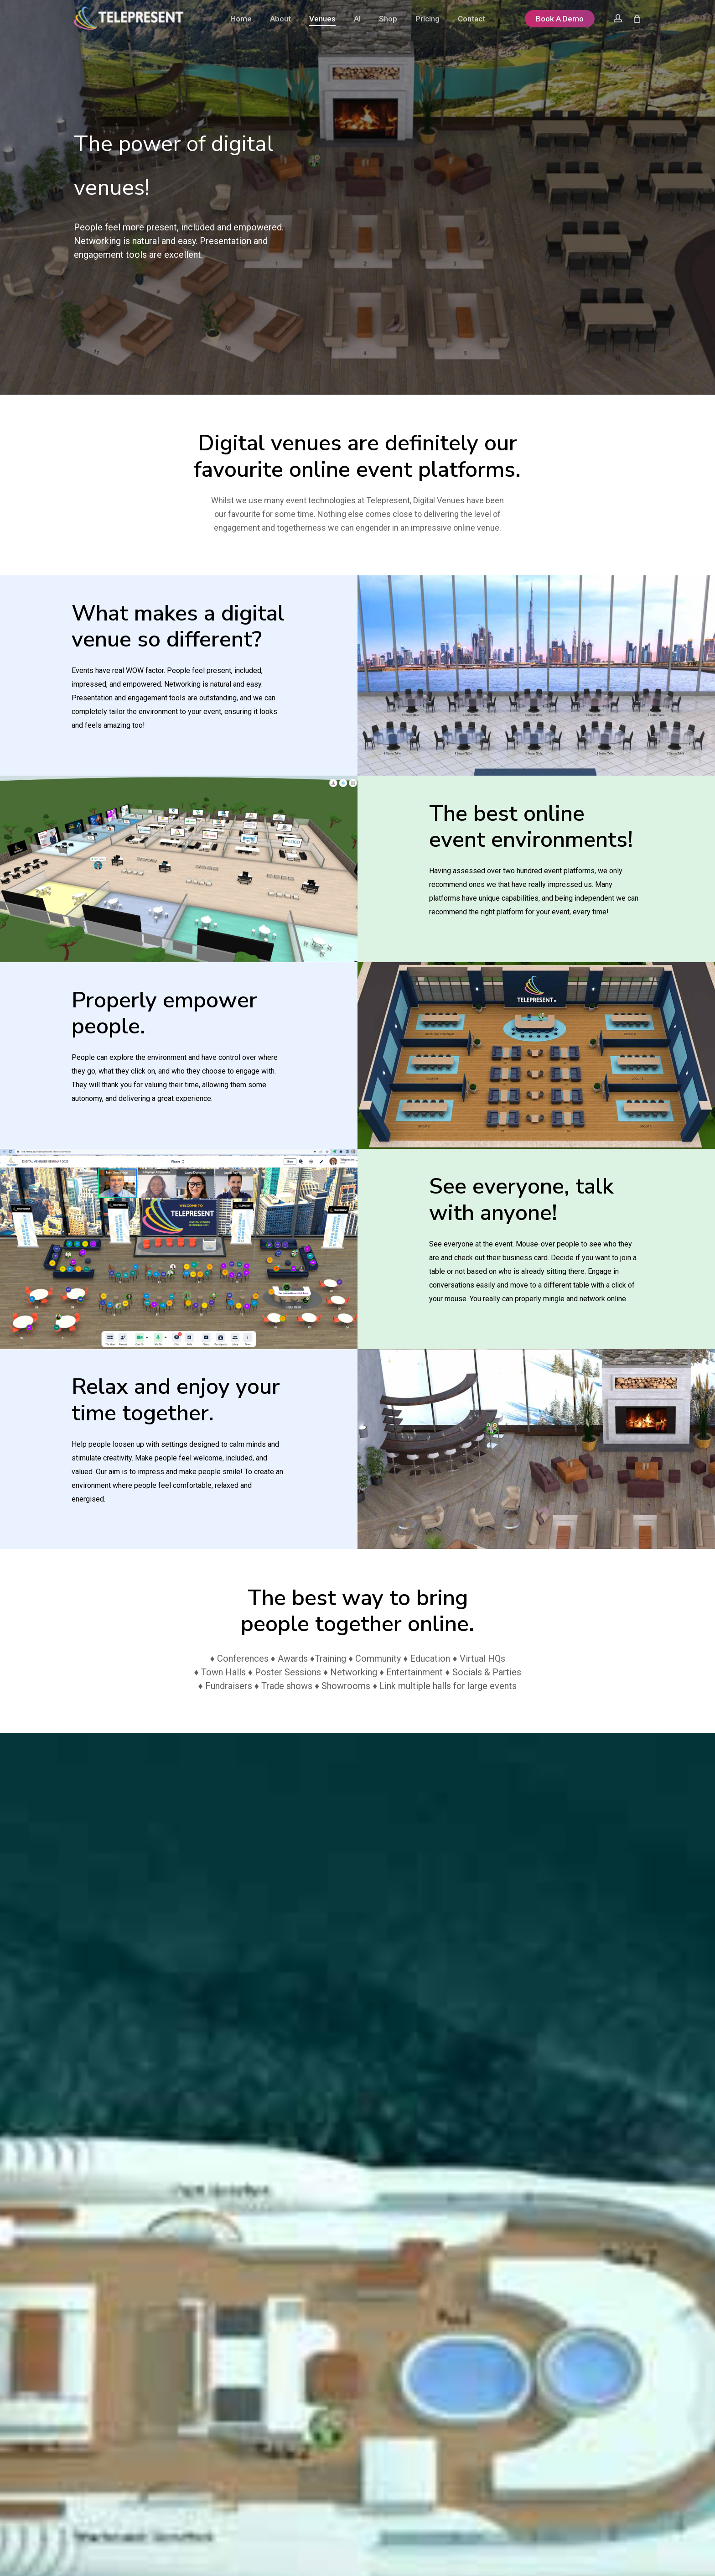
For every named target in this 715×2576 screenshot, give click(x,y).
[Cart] (637, 18)
